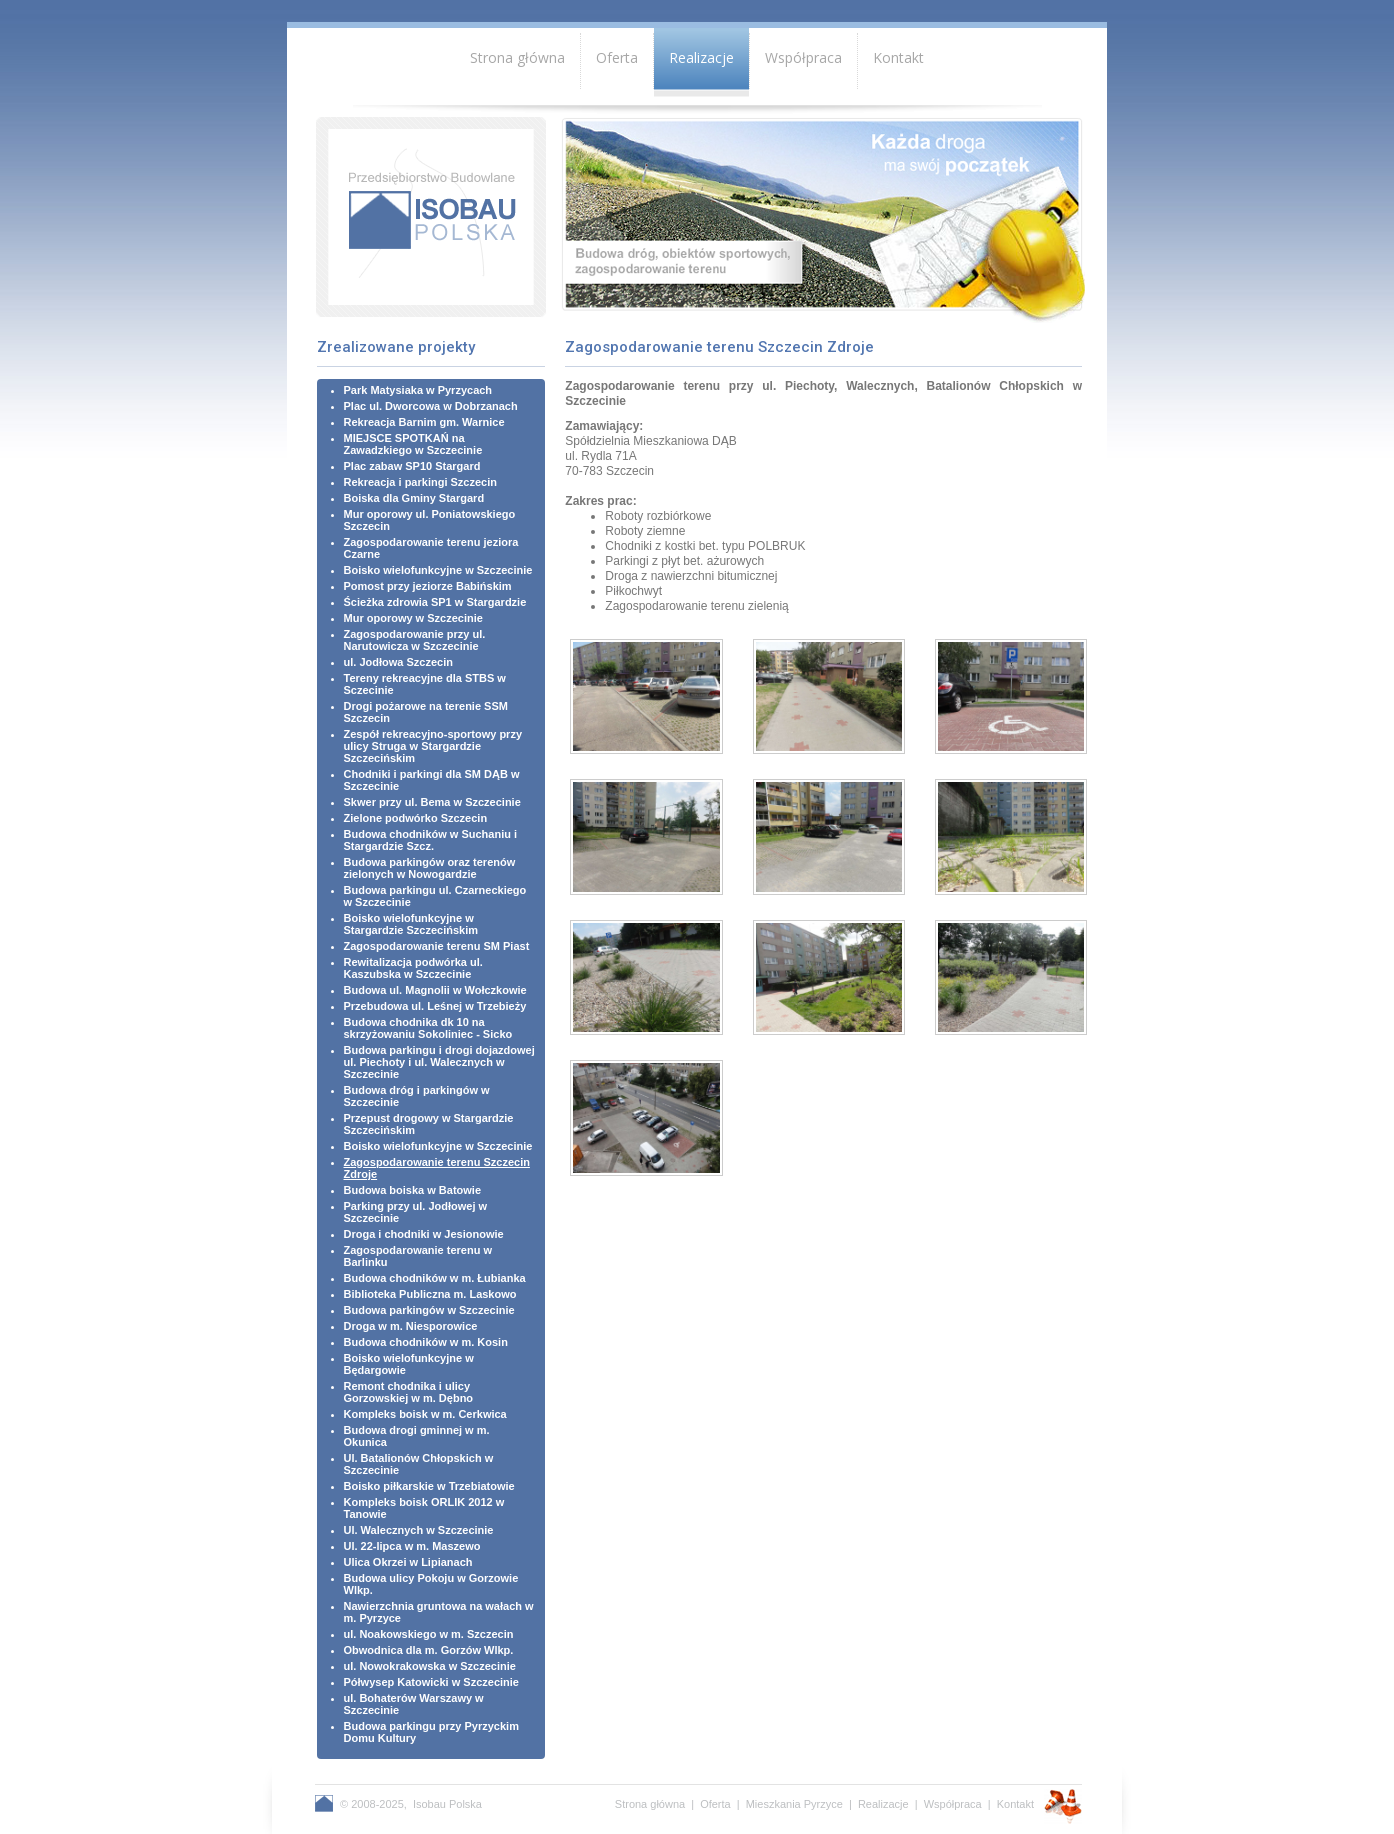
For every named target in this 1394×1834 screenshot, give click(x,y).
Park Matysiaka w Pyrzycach (418, 390)
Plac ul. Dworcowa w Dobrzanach (431, 406)
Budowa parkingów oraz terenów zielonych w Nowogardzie (430, 868)
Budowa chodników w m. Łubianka (435, 1278)
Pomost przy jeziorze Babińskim (428, 586)
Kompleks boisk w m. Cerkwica (425, 1414)
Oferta (617, 57)
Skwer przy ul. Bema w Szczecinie (432, 802)
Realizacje (701, 57)
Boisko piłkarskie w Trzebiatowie (429, 1486)
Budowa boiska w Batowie (413, 1190)
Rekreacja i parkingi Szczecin (420, 482)
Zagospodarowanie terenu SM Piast (437, 946)
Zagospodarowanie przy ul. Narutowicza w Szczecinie (415, 640)
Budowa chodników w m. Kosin (426, 1342)
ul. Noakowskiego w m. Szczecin (429, 1634)
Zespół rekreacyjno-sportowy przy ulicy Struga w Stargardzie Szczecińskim (433, 746)
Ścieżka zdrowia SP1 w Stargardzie (435, 602)
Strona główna (517, 57)
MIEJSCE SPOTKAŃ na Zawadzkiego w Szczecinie (413, 444)
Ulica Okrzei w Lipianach (408, 1562)
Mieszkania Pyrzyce (794, 1804)
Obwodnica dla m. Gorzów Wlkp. (429, 1650)
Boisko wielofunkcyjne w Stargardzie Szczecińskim (411, 924)
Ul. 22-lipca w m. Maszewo (412, 1546)
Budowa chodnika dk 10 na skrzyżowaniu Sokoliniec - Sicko (428, 1028)
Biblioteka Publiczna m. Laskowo (430, 1294)
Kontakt (898, 57)
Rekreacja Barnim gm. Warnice (424, 422)
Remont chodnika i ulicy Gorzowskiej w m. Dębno (409, 1392)
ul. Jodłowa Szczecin (398, 662)
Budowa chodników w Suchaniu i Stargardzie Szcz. (431, 840)
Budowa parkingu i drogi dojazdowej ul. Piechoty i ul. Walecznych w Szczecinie (439, 1062)
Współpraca (803, 57)
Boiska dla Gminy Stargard (414, 498)
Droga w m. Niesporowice (411, 1326)
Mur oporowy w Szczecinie (413, 618)
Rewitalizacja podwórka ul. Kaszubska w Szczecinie (413, 968)
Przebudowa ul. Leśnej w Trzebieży (435, 1006)
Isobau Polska (447, 1804)
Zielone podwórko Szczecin (416, 818)
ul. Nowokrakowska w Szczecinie (430, 1666)
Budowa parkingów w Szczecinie (429, 1310)
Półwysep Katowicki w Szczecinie (431, 1682)
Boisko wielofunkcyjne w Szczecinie (438, 570)
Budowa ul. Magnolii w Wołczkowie (435, 990)
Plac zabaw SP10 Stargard (412, 466)
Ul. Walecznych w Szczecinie (419, 1530)
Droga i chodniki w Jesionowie (424, 1234)
